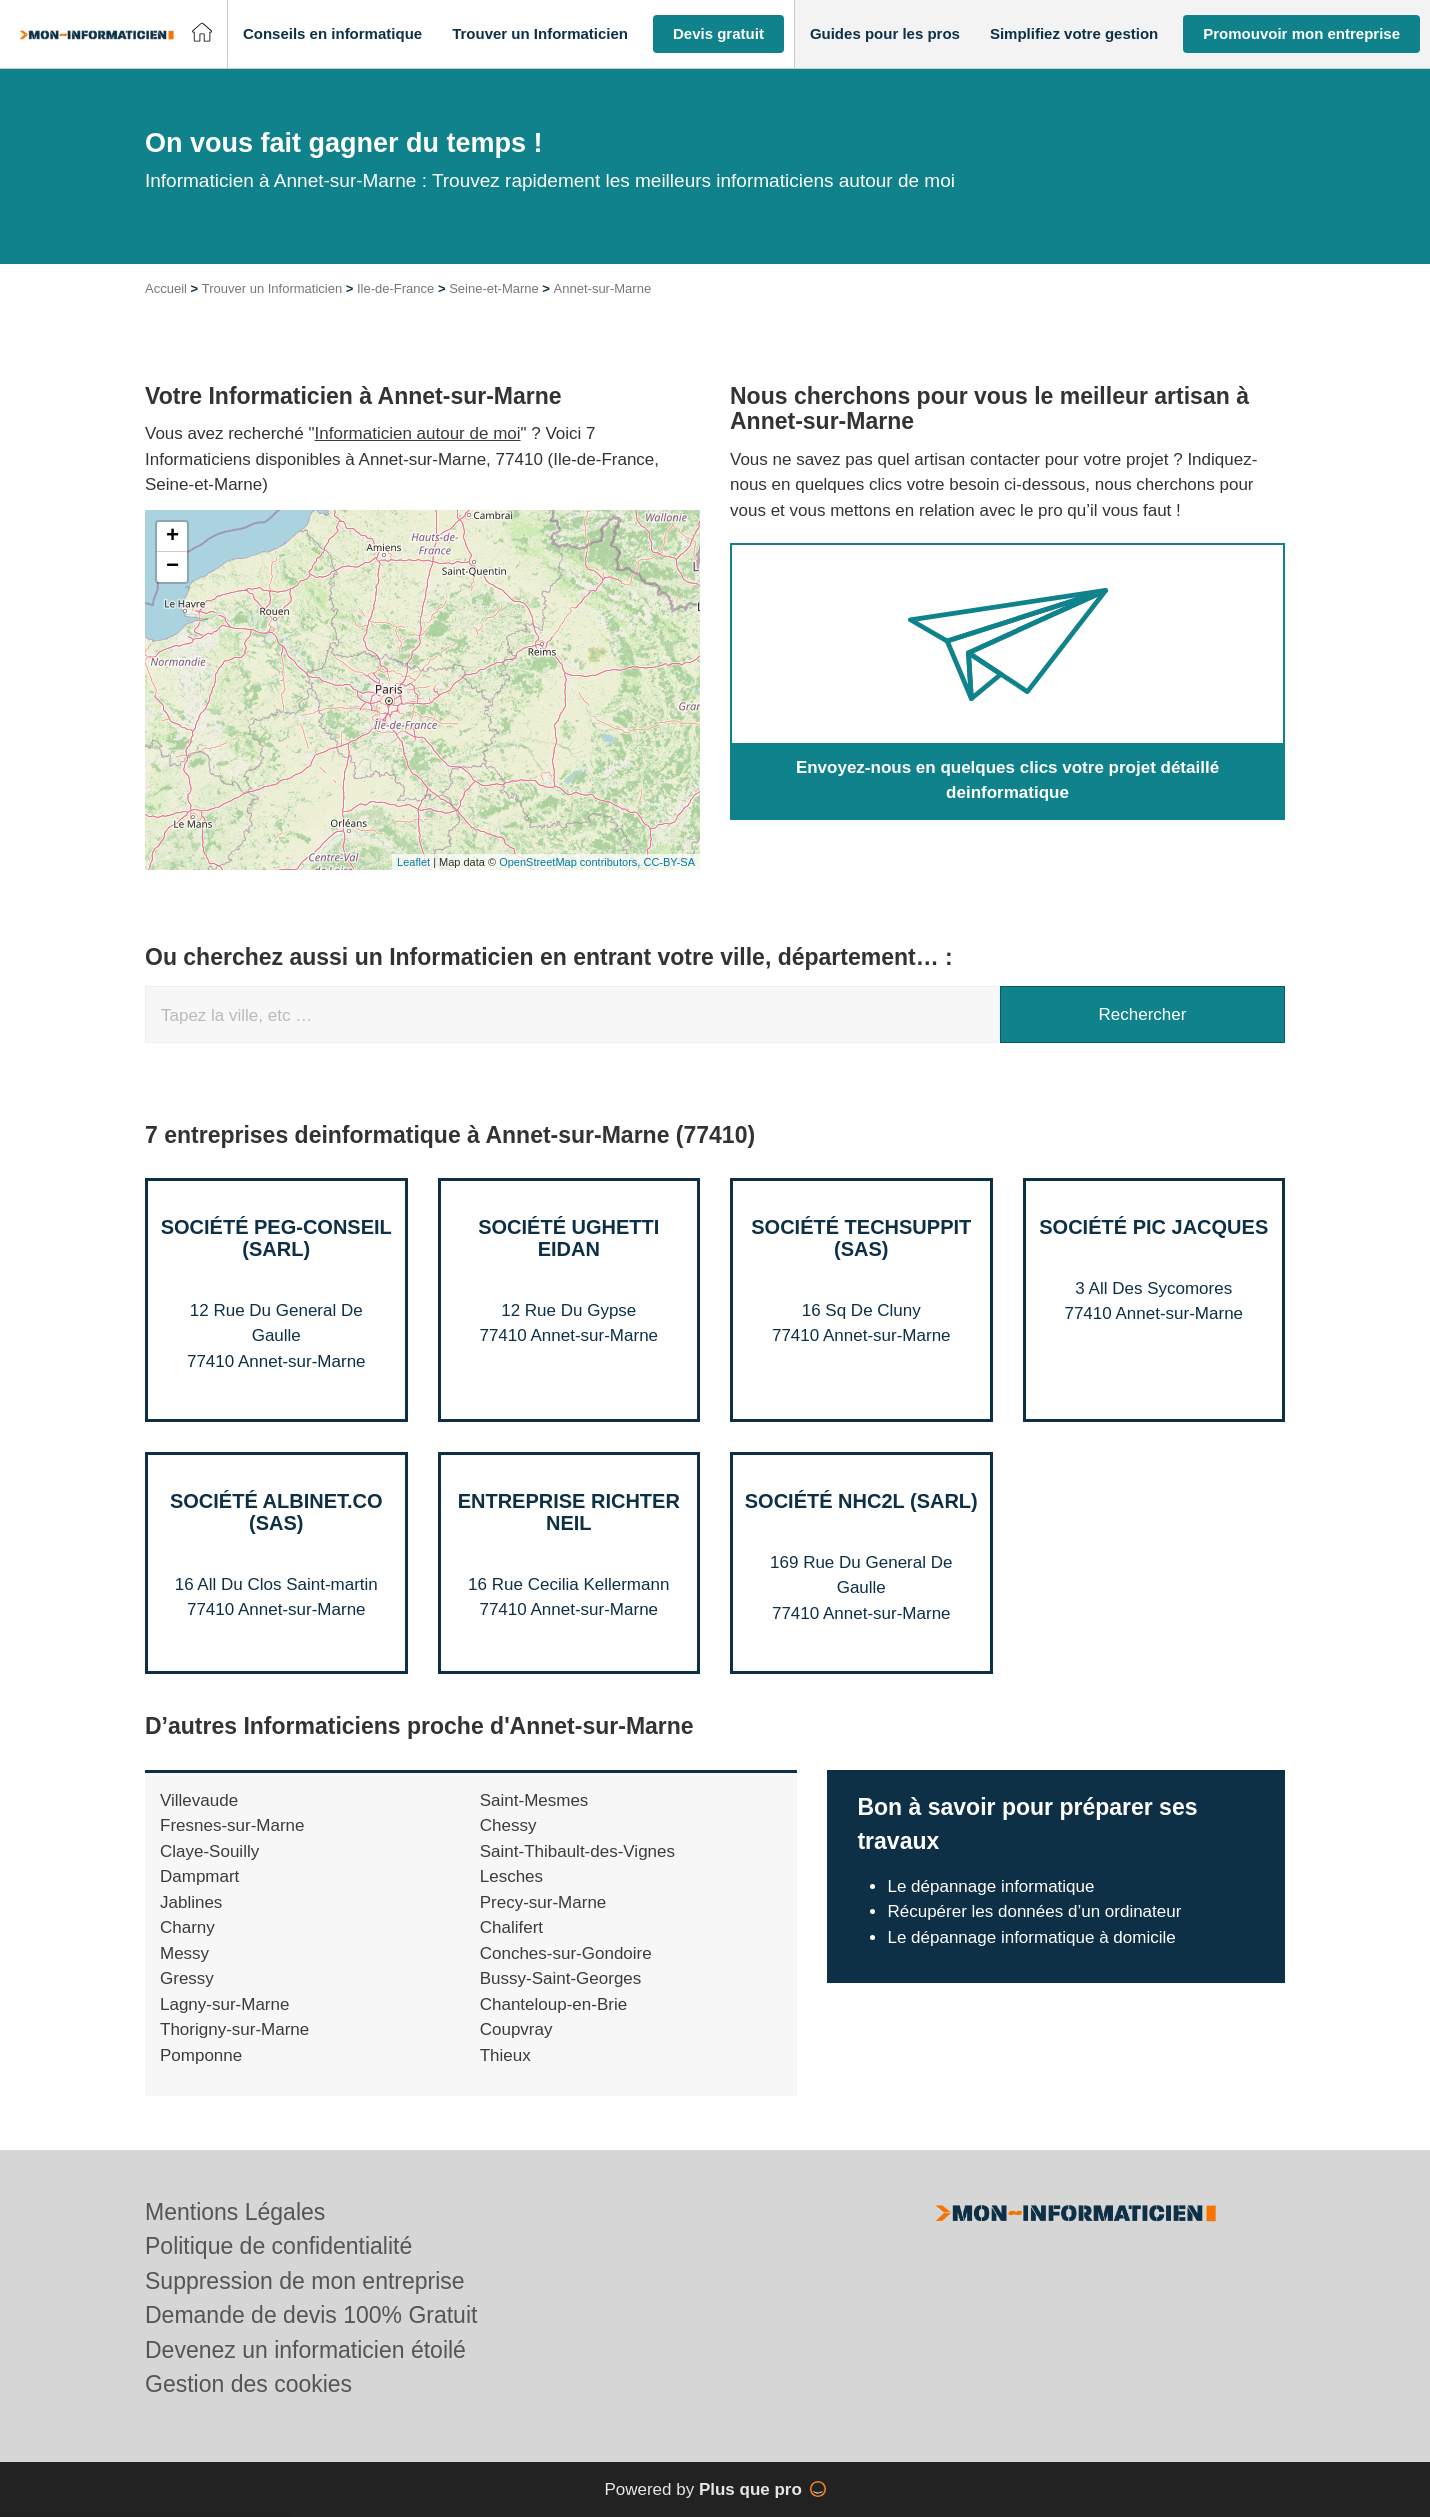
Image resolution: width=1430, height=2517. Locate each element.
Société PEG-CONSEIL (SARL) (276, 1238)
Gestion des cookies (248, 2384)
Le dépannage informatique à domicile (1031, 1937)
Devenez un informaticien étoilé (305, 2350)
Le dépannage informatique (990, 1886)
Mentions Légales (235, 2212)
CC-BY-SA (669, 862)
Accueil (166, 288)
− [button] (172, 567)
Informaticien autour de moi (418, 433)
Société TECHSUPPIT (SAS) (861, 1238)
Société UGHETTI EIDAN (568, 1238)
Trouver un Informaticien (272, 288)
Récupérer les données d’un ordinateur (1034, 1911)
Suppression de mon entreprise (305, 2281)
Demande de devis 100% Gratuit (311, 2315)
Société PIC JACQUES (1153, 1227)
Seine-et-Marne (494, 288)
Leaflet (413, 862)
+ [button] (172, 537)
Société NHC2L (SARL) (861, 1501)
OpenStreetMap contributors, (571, 862)
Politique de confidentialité (278, 2246)
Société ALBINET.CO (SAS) (276, 1512)
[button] (332, 34)
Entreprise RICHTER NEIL (569, 1512)
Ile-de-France (395, 288)
